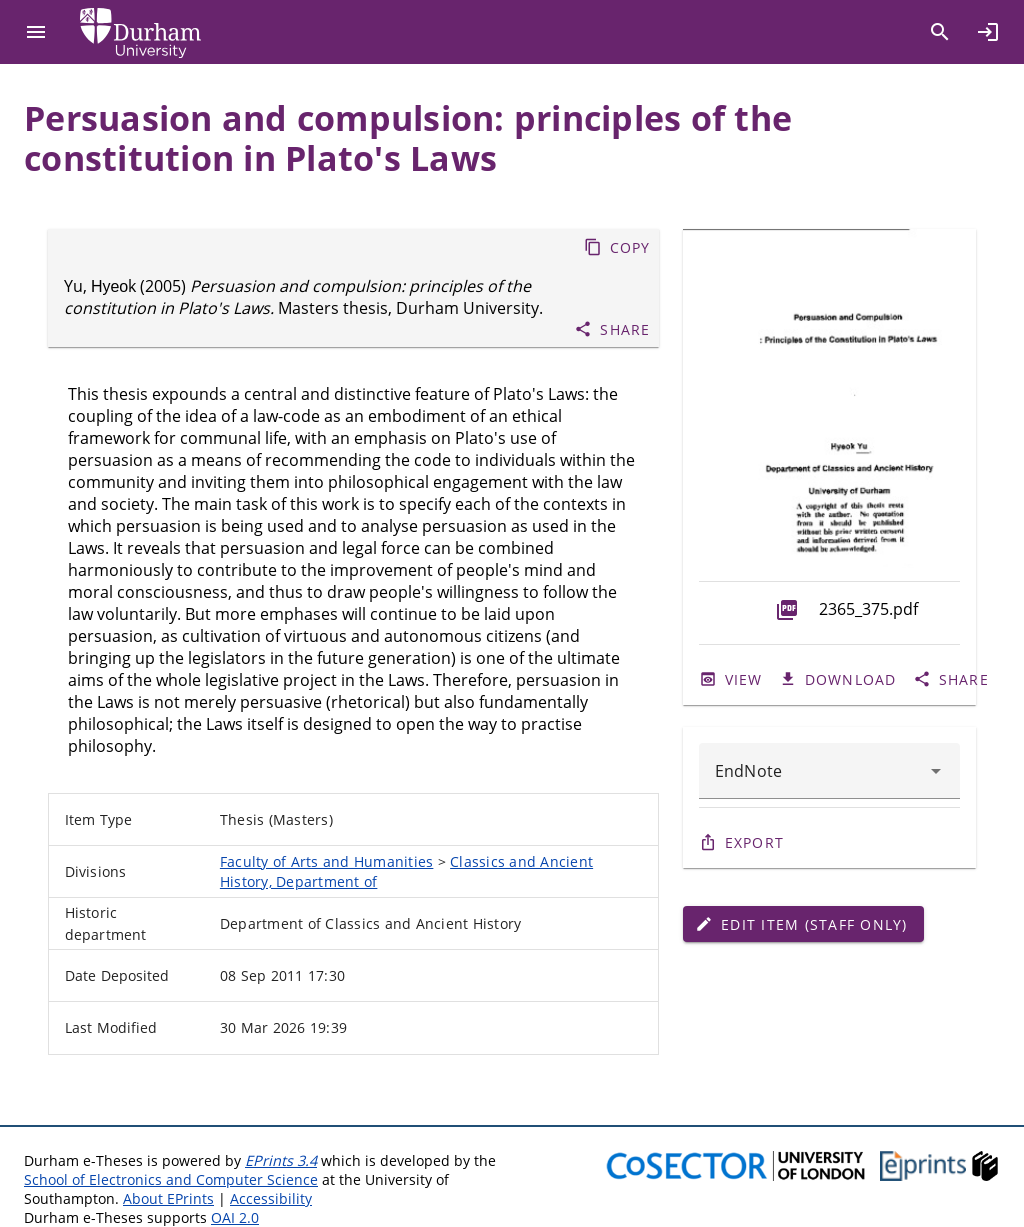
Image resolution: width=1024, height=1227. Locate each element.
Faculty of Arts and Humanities (327, 861)
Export (755, 842)
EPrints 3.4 (281, 1160)
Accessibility (271, 1198)
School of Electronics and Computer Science (171, 1179)
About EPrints (168, 1198)
